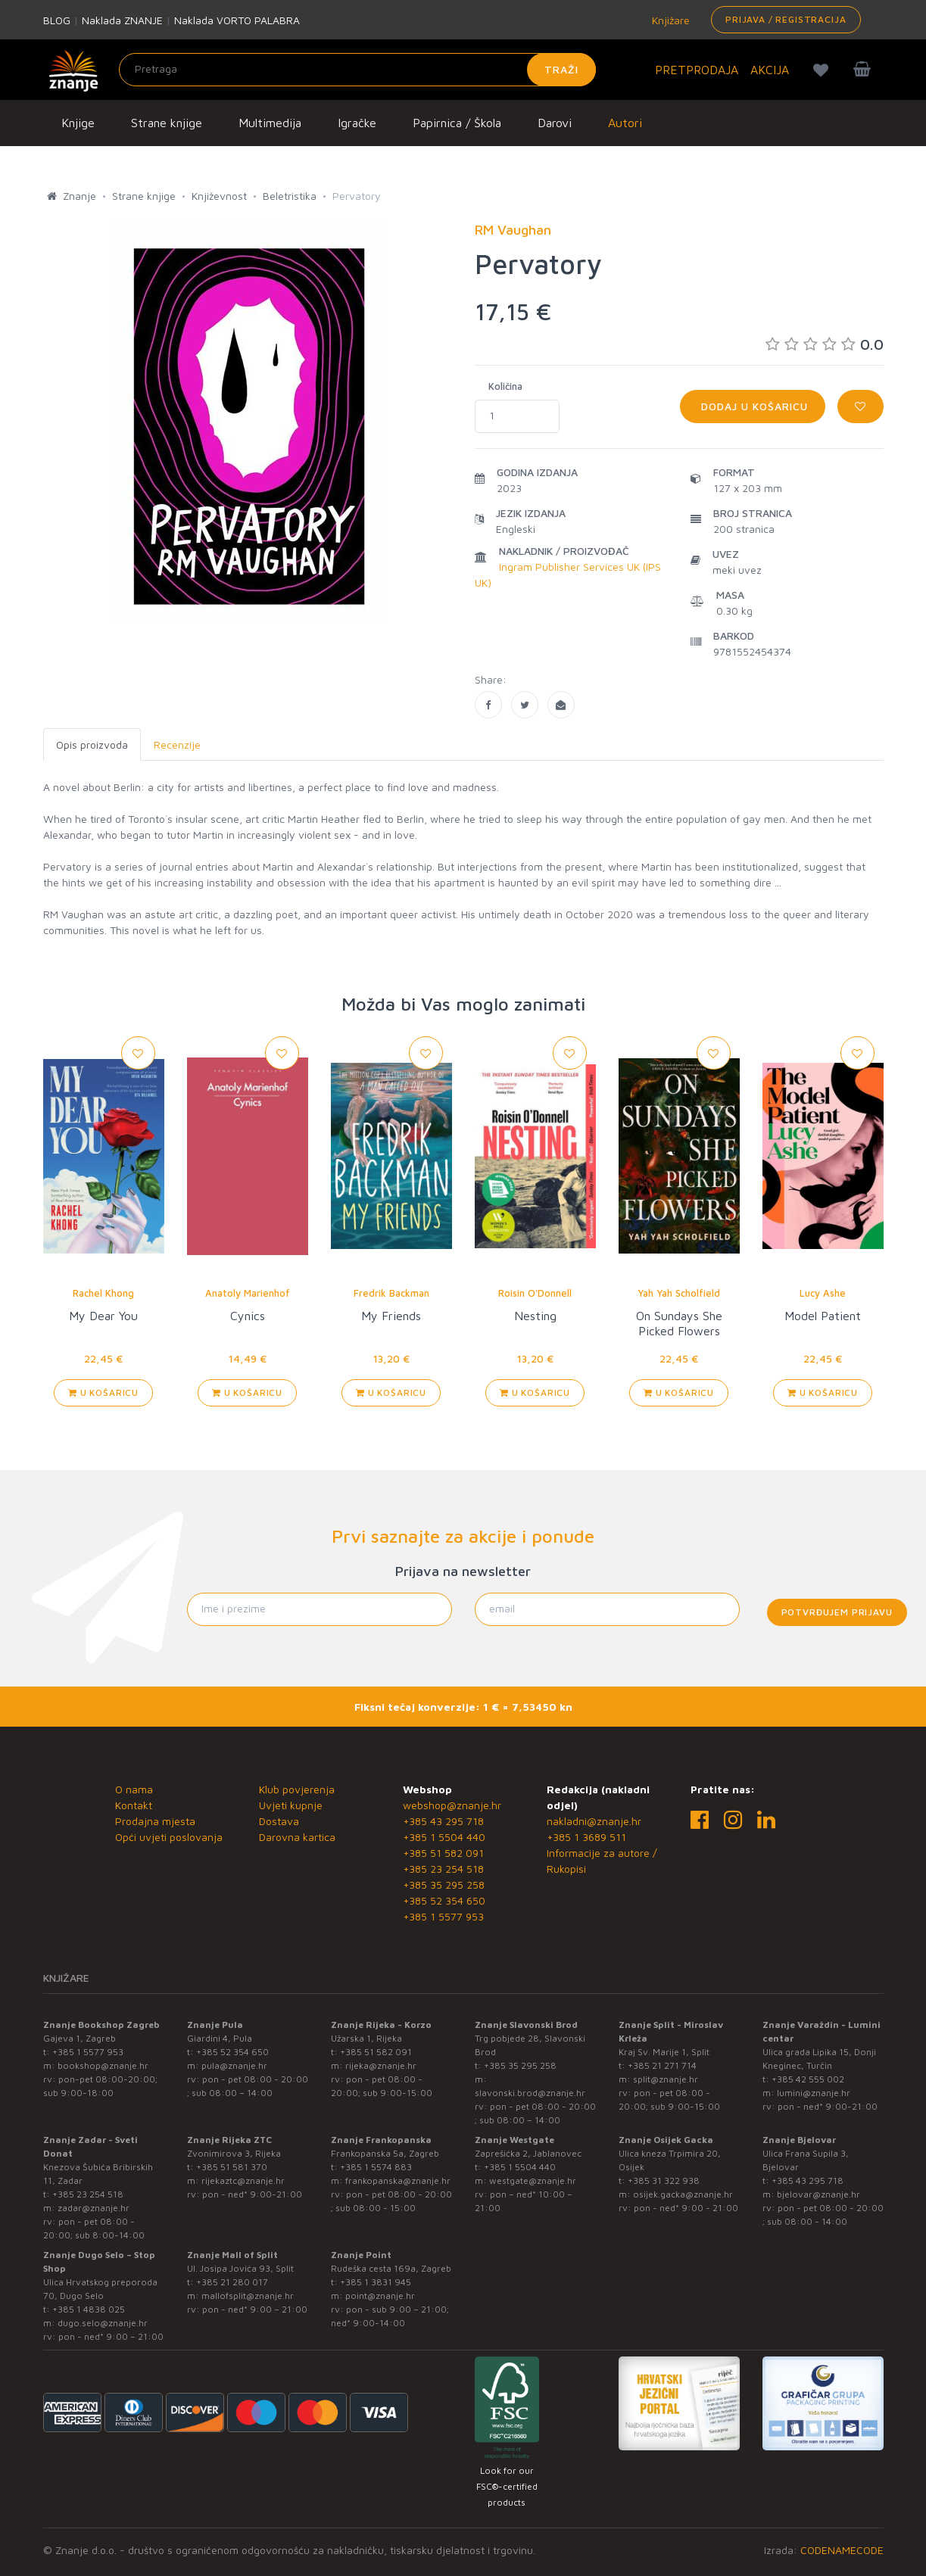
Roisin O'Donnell (535, 1293)
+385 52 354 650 (444, 1900)
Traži (561, 69)
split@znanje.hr (665, 2079)
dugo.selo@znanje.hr (103, 2322)
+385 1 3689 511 (586, 1836)
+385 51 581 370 (231, 2167)
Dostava (279, 1820)
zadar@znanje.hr (93, 2207)
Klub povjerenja (297, 1789)
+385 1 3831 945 (375, 2282)
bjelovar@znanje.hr (818, 2194)
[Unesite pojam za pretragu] (357, 69)
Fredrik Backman (391, 1293)
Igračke (357, 122)
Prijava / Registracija (785, 19)
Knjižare (669, 20)
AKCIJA (769, 69)
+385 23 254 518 (443, 1868)
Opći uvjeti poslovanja (169, 1836)
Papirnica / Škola (457, 122)
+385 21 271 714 (662, 2065)
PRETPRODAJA (696, 69)
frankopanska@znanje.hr (398, 2180)
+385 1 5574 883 (376, 2167)
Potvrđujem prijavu (837, 1612)
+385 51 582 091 (443, 1852)
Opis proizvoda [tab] (92, 744)
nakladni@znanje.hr (594, 1820)
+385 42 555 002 (808, 2079)
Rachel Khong (103, 1293)
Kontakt (133, 1805)
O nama (134, 1789)
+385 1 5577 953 (443, 1916)
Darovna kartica (297, 1836)
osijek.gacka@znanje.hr (683, 2194)
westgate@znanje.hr (532, 2180)
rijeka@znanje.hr (380, 2065)
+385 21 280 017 (232, 2282)
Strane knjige (166, 122)
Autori (625, 122)
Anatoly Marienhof (247, 1293)
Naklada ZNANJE (122, 20)
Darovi (555, 122)
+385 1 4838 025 (88, 2309)
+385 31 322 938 (664, 2180)
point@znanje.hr (380, 2295)
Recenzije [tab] (177, 744)
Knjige (78, 122)
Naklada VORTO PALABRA (237, 20)
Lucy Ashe (823, 1293)
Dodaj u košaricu (752, 406)
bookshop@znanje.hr (103, 2065)
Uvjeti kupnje (291, 1805)
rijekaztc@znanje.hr (243, 2180)
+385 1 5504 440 (444, 1836)
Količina (505, 386)
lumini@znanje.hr (813, 2092)
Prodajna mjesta (155, 1820)
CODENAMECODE (842, 2549)
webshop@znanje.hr (452, 1805)
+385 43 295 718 (443, 1820)
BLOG (56, 20)
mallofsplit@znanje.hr (247, 2295)
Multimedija (270, 122)
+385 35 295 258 (444, 1884)
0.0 (824, 344)
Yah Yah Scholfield (679, 1293)
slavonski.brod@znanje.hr (530, 2092)
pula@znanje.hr (234, 2065)
